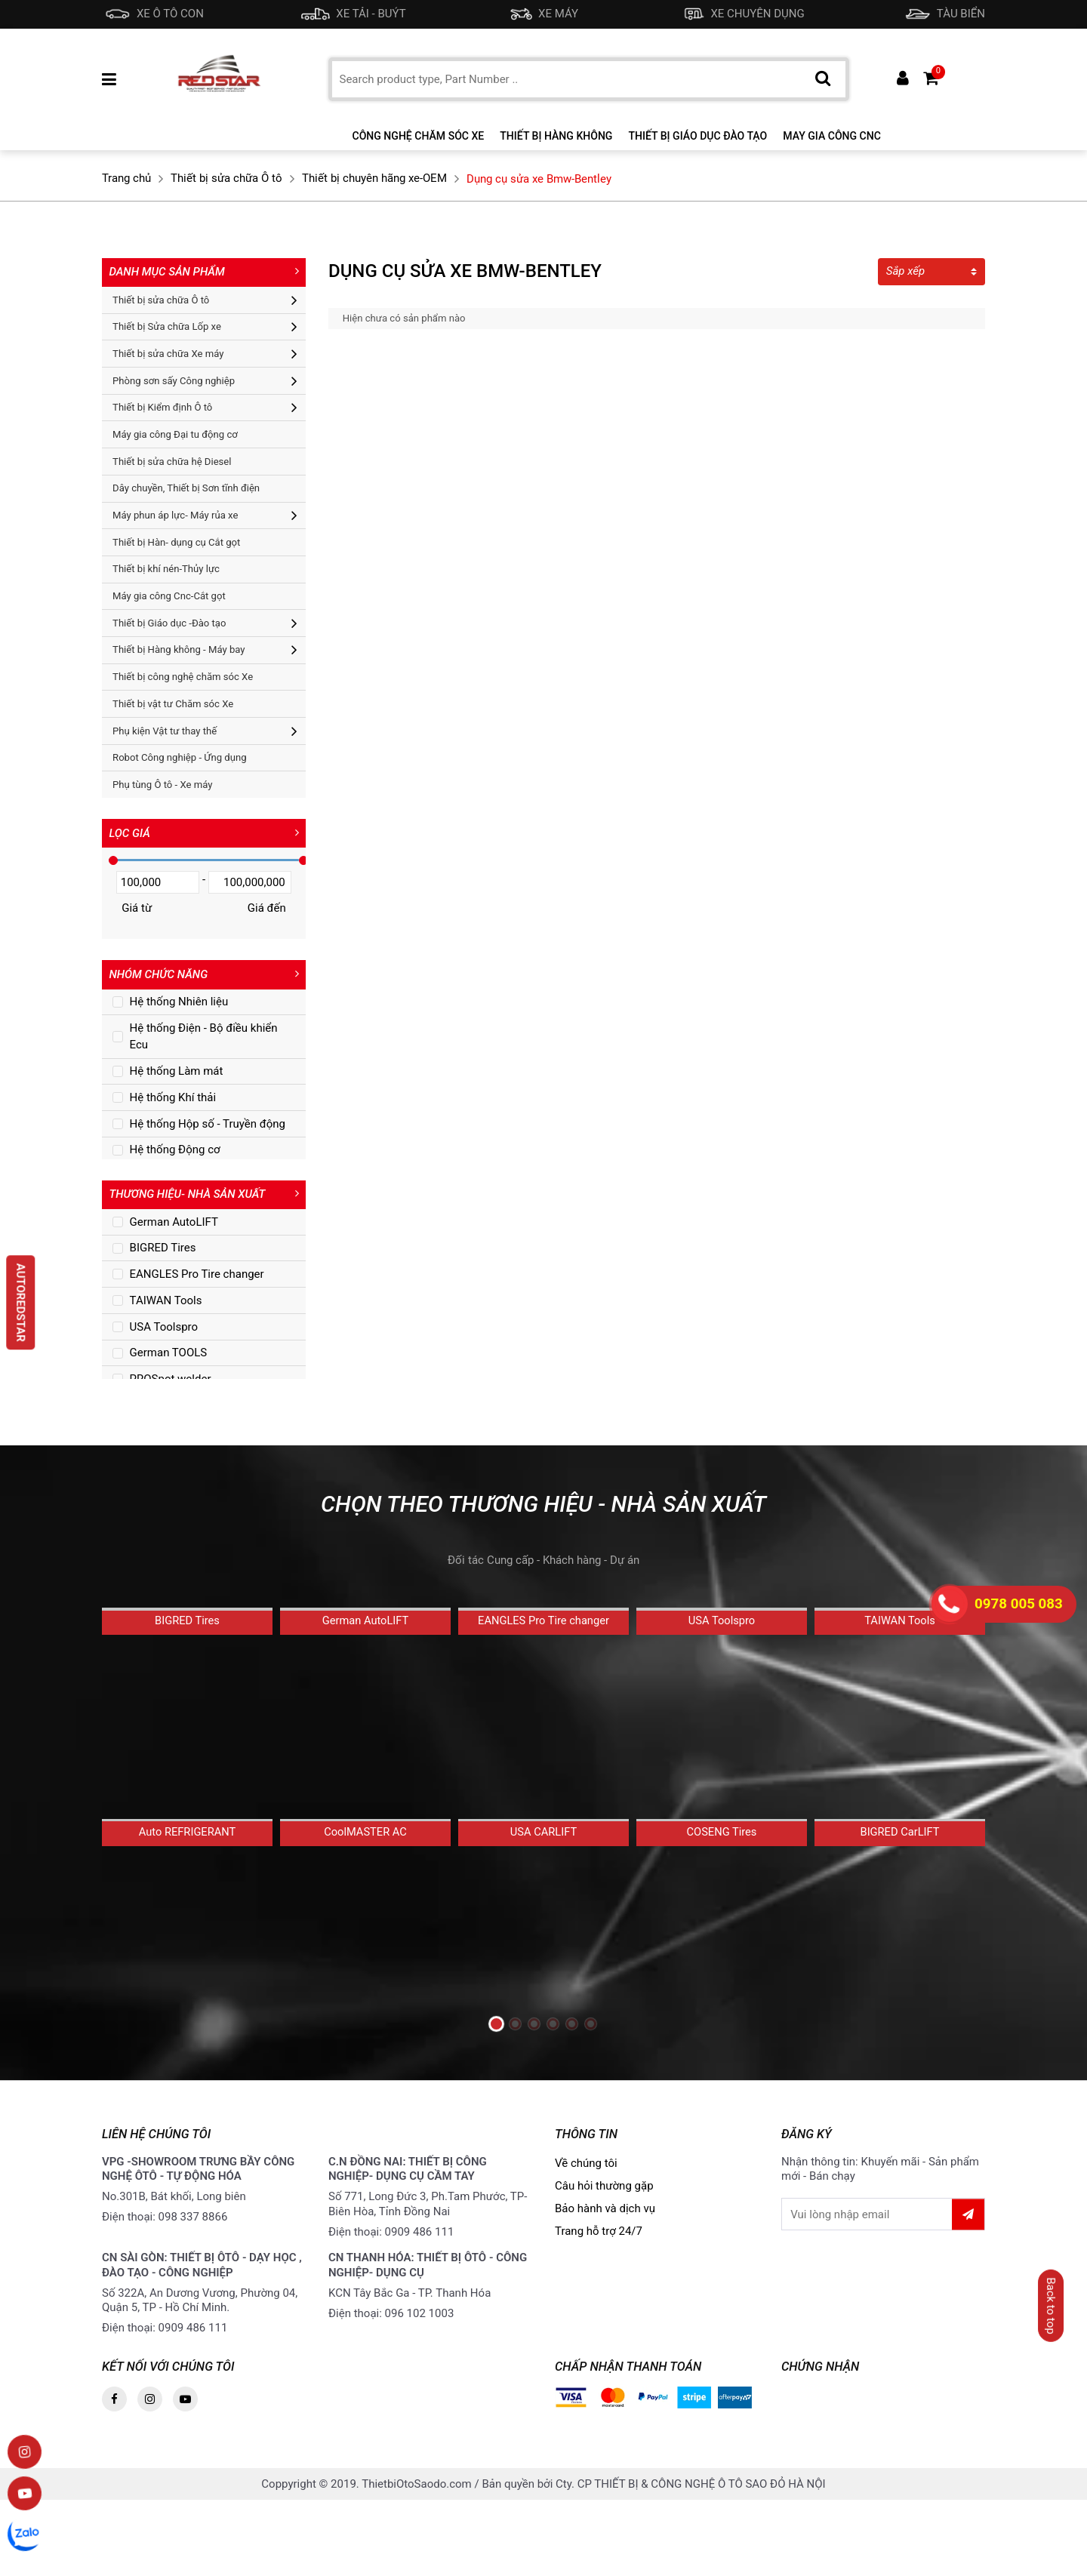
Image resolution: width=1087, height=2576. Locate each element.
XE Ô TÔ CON (153, 13)
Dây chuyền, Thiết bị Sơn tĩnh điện (186, 488)
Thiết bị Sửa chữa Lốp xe (166, 326)
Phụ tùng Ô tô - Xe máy (162, 784)
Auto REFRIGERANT (187, 1891)
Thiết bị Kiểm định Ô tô (162, 407)
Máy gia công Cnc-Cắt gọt (169, 596)
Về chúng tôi (586, 2171)
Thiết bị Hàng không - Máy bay (178, 649)
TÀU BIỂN (943, 13)
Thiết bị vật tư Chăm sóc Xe (172, 703)
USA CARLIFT (543, 1897)
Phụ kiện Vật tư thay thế (164, 731)
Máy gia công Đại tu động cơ (175, 434)
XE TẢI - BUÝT (353, 13)
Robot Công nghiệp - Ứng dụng (179, 757)
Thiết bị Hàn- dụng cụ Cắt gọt (176, 542)
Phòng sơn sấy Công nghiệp (173, 380)
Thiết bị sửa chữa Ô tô (160, 300)
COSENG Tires (721, 1892)
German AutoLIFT (365, 1679)
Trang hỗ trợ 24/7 (598, 2239)
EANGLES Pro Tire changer (543, 1681)
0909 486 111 (419, 2240)
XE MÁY (540, 13)
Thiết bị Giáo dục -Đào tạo (169, 623)
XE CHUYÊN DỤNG (740, 13)
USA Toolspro (722, 1679)
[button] (496, 2025)
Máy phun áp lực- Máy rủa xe (175, 515)
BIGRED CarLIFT (900, 1893)
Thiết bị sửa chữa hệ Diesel (171, 461)
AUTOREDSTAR (21, 1302)
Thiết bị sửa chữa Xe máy (167, 353)
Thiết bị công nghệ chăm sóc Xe (182, 676)
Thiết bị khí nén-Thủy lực (166, 568)
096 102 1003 (419, 2321)
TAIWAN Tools (900, 1678)
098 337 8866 (193, 2226)
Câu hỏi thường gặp (604, 2194)
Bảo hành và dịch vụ (605, 2217)
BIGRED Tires (187, 1681)
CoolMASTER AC (365, 1890)
